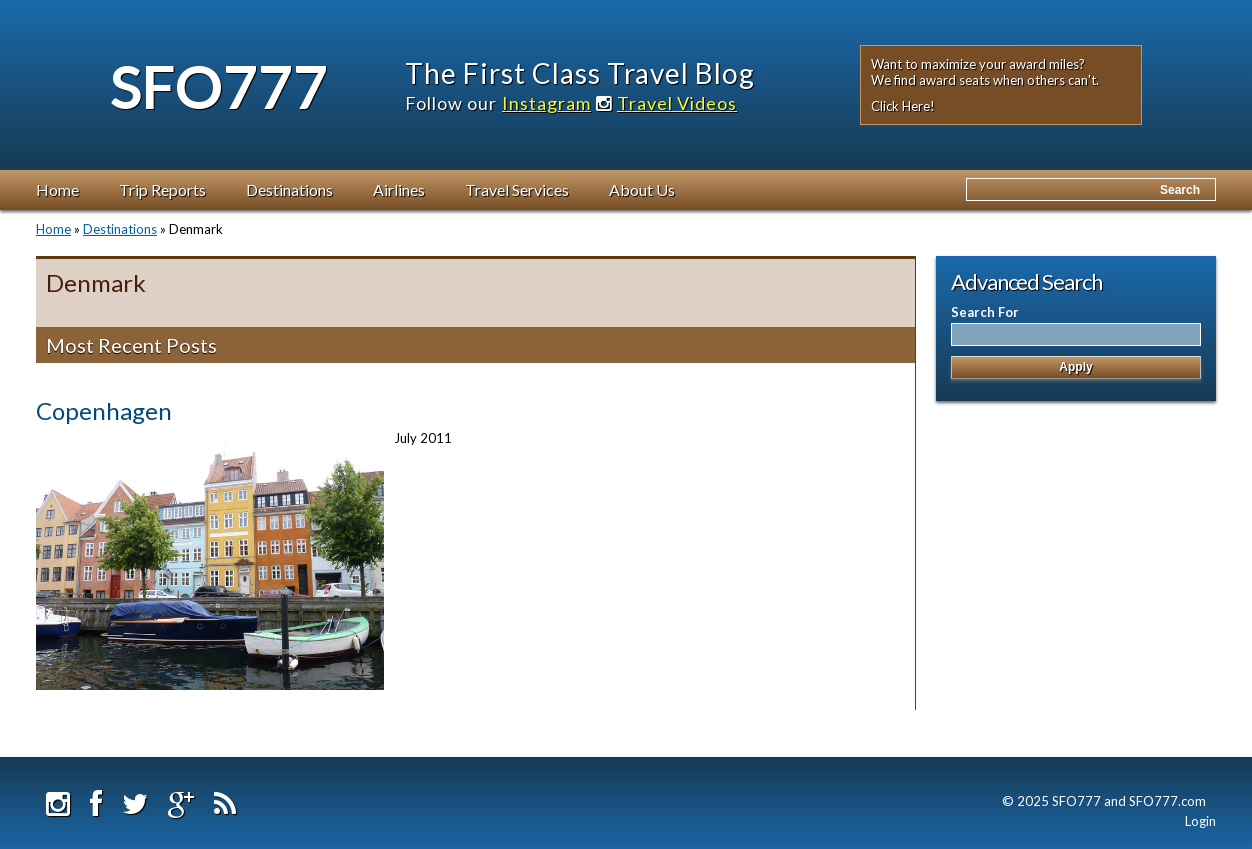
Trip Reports (162, 189)
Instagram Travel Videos (619, 103)
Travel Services (517, 189)
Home (57, 189)
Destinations (289, 189)
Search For (985, 312)
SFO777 (219, 86)
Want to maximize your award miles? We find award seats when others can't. (985, 72)
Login (1200, 821)
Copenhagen (104, 410)
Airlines (399, 189)
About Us (642, 189)
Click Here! (903, 106)
